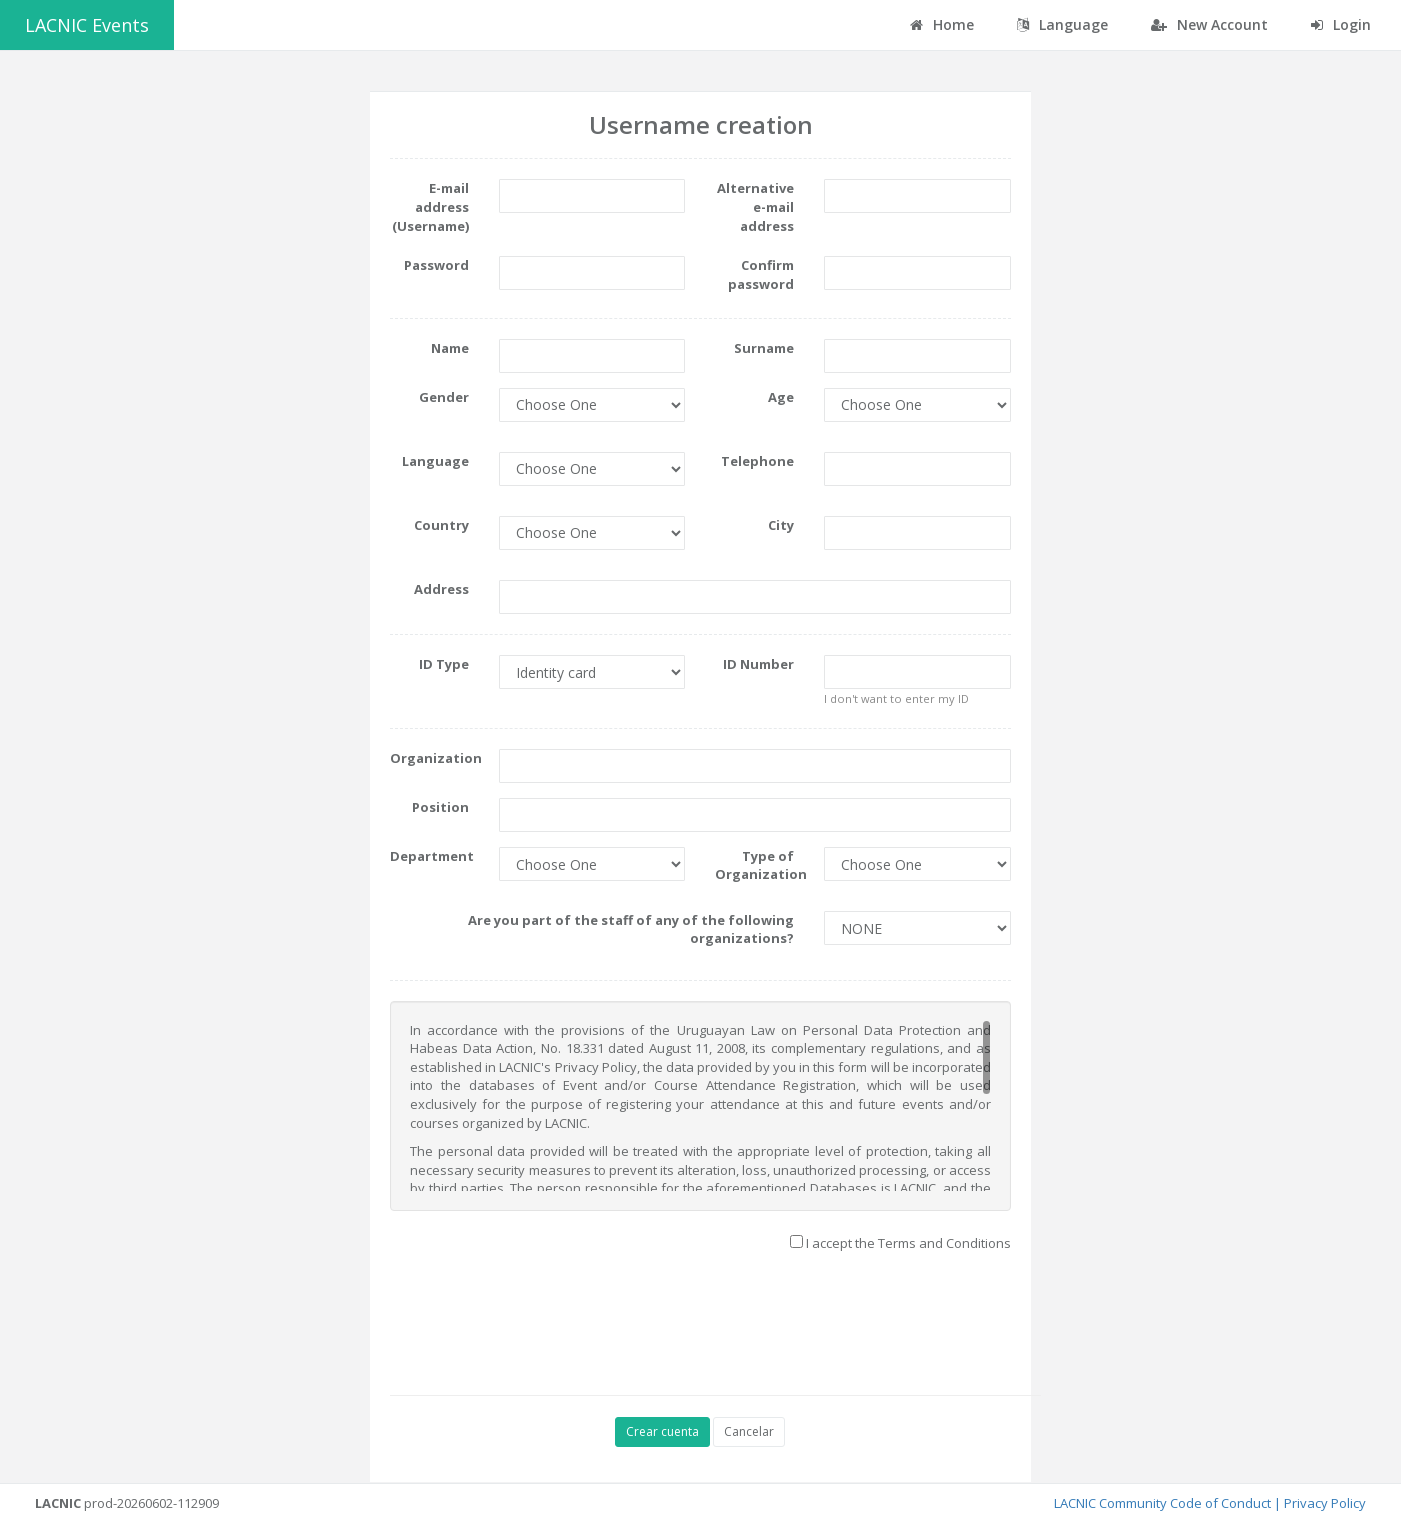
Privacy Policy (1325, 1503)
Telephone (757, 461)
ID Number (758, 664)
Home (942, 24)
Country (441, 525)
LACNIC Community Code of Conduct (1162, 1503)
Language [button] (1062, 24)
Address (441, 589)
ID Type (444, 664)
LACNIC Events (87, 25)
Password (436, 265)
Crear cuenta (662, 1431)
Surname (764, 348)
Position (440, 807)
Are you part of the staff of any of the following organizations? (631, 929)
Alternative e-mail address (755, 206)
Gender (444, 397)
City (781, 525)
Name (450, 348)
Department (432, 856)
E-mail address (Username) (430, 206)
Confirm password (761, 274)
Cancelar (749, 1431)
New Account (1209, 24)
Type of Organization (761, 865)
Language (435, 461)
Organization (436, 758)
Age (781, 397)
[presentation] (759, 1321)
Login (1341, 24)
